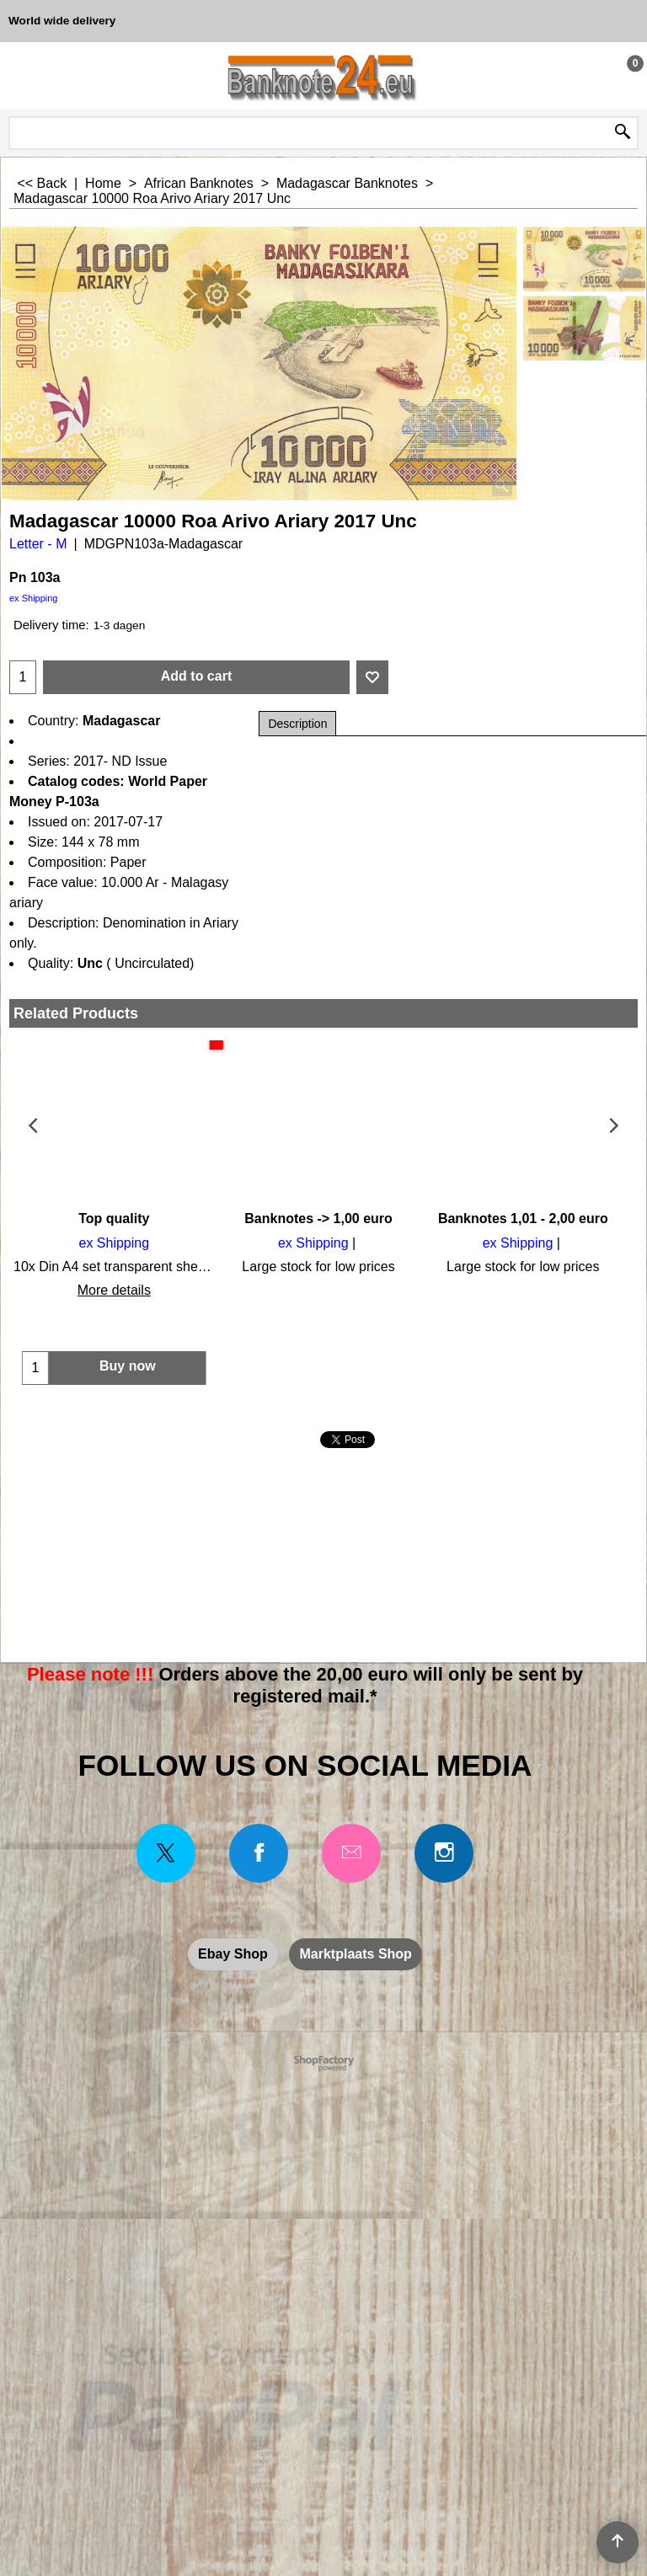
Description (297, 723)
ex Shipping (33, 598)
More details (111, 1290)
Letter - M (38, 544)
